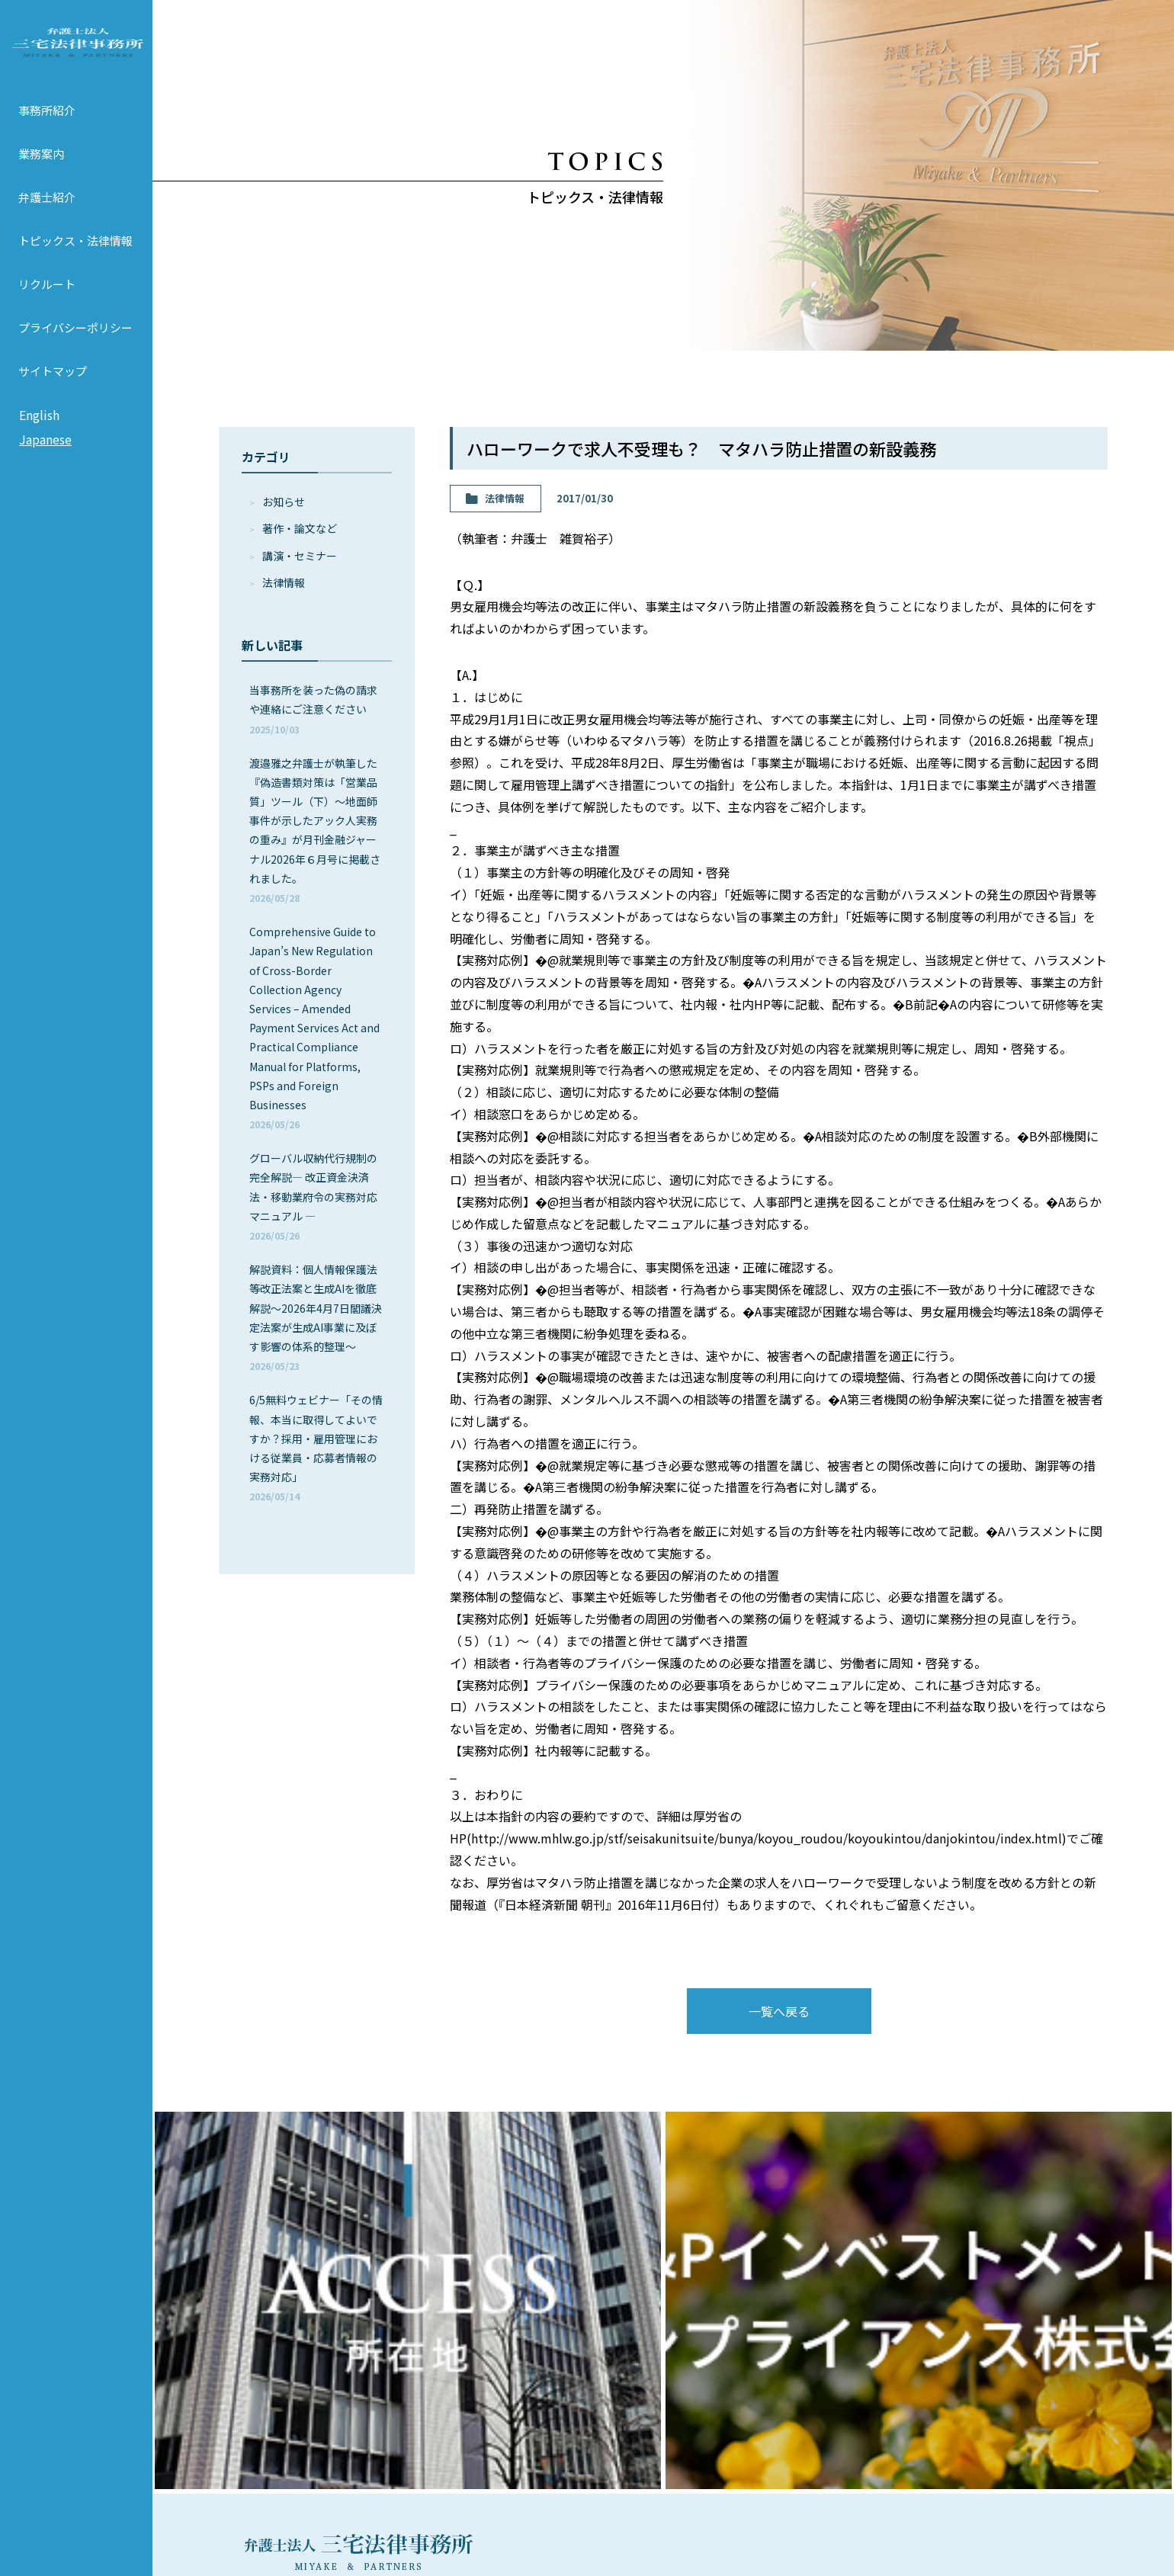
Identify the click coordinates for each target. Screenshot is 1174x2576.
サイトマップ (52, 395)
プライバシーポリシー (75, 351)
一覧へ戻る (779, 2011)
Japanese (45, 463)
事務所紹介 (46, 134)
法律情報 (283, 582)
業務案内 (41, 177)
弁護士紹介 (46, 221)
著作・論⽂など (299, 528)
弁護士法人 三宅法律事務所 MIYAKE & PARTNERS (76, 54)
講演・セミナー (299, 555)
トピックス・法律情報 (75, 264)
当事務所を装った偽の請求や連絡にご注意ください (313, 708)
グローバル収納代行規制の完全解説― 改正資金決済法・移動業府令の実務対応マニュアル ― (313, 1196)
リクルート (46, 308)
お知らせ (283, 501)
